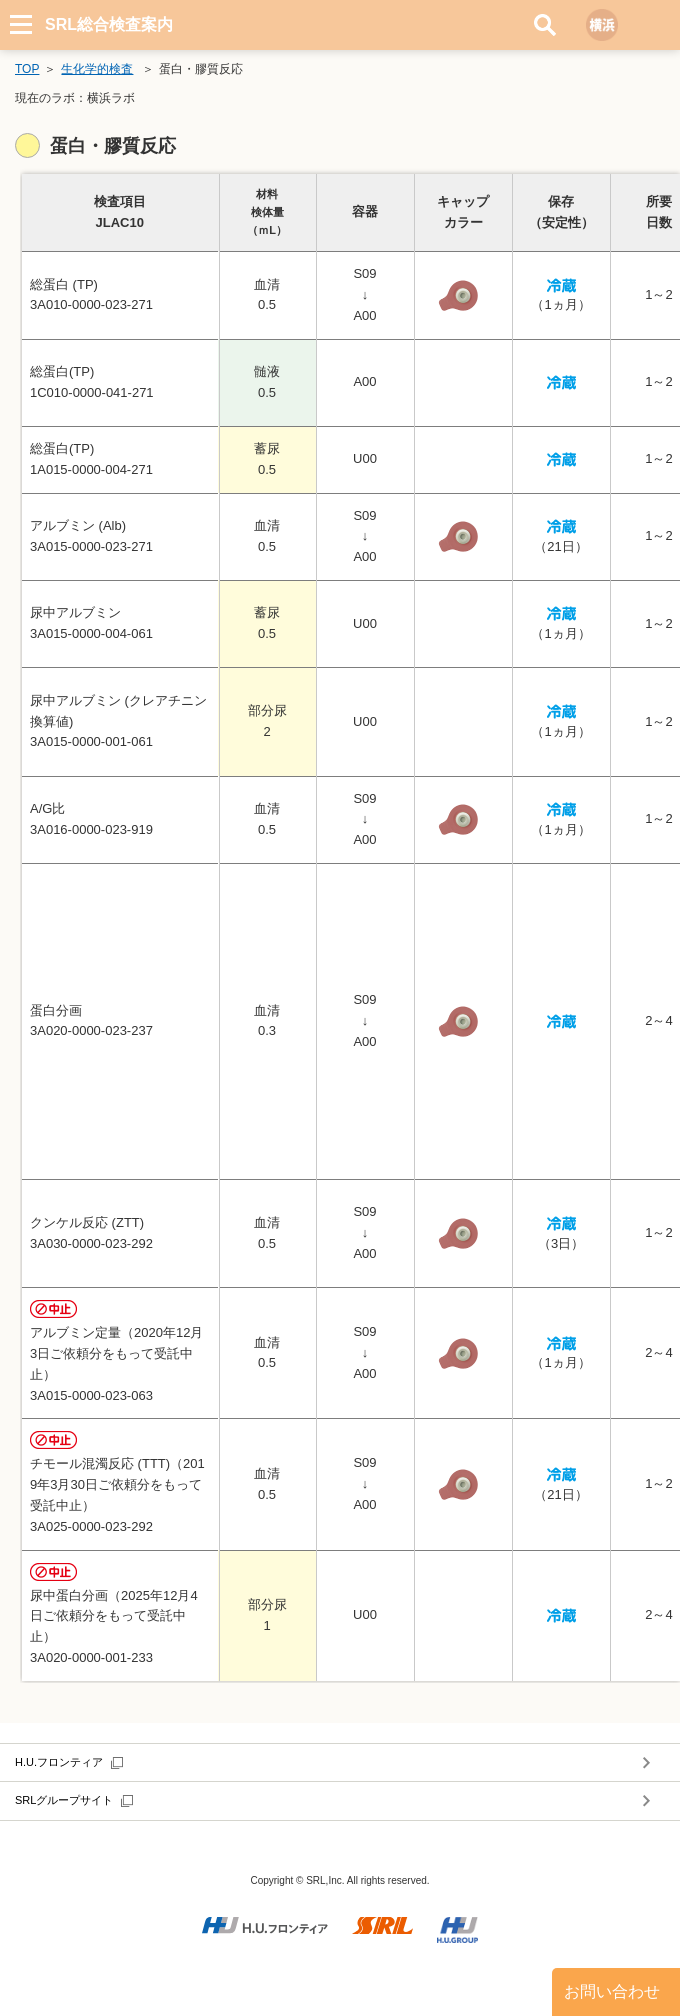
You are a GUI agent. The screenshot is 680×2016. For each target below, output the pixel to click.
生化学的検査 (97, 69)
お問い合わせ (612, 1991)
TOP (27, 69)
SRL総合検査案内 (109, 24)
